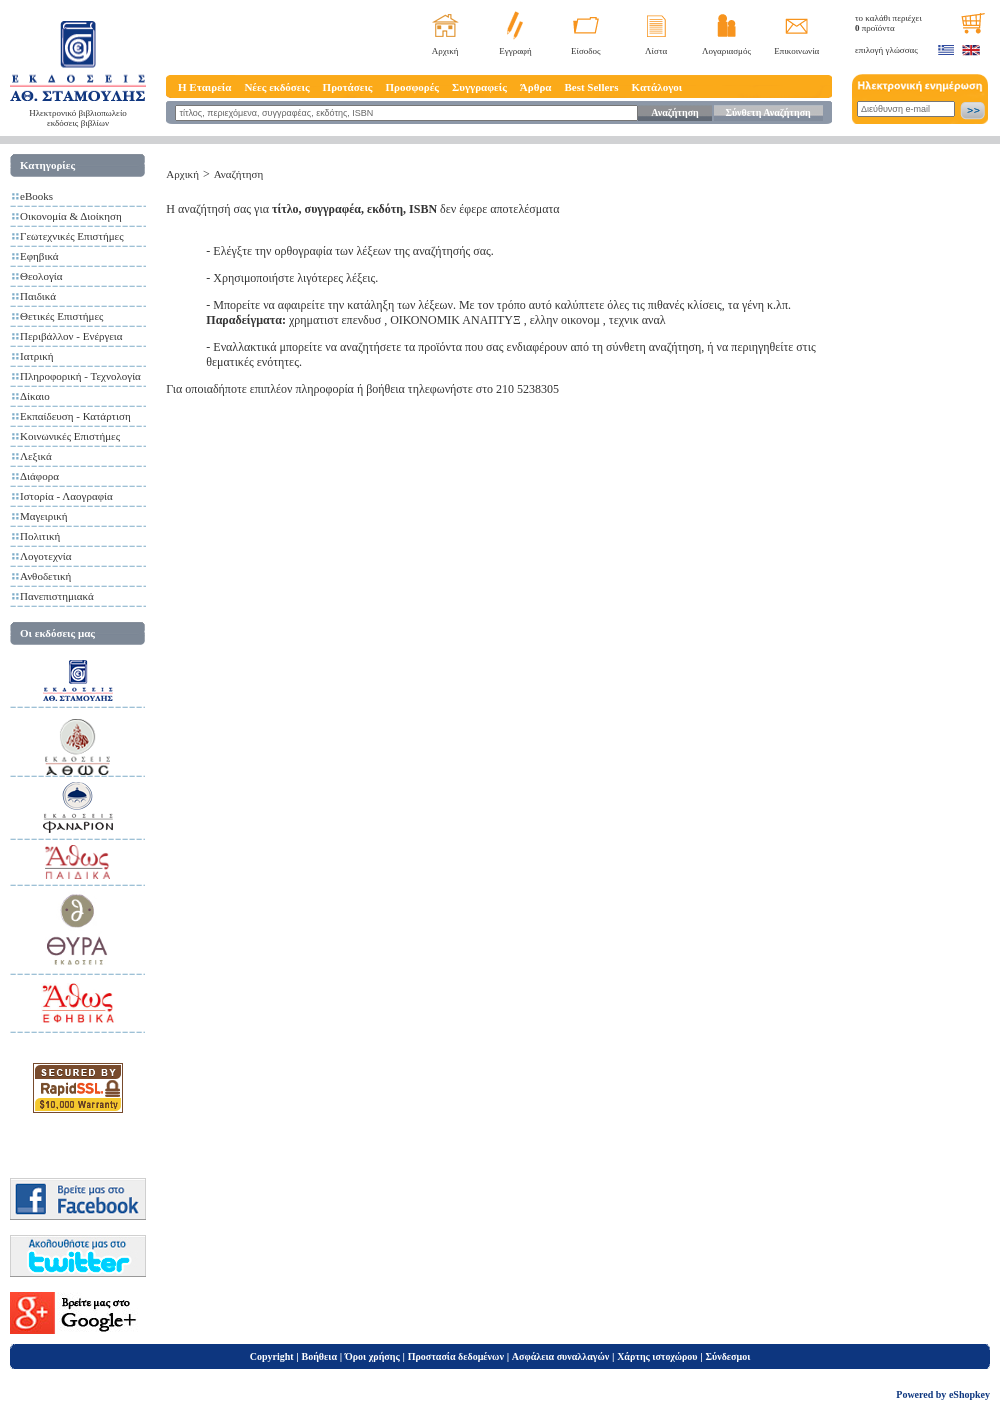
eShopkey (969, 1394)
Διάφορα (39, 476)
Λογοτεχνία (45, 556)
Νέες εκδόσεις (276, 87)
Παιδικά (38, 296)
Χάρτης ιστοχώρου (657, 1356)
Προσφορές (412, 87)
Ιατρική (37, 356)
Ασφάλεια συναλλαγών (560, 1356)
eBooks (36, 196)
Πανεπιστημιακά (57, 596)
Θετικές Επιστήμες (61, 316)
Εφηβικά (39, 256)
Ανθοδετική (45, 576)
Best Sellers (591, 87)
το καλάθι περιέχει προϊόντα (888, 23)
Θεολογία (41, 276)
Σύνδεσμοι (727, 1356)
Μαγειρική (44, 516)
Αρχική (445, 51)
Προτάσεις (348, 87)
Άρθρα (536, 87)
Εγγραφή (515, 51)
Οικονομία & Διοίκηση (71, 216)
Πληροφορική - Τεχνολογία (80, 376)
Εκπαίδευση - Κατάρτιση (75, 416)
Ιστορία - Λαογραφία (66, 496)
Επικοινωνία (796, 51)
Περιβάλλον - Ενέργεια (71, 336)
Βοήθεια (320, 1356)
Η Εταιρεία (204, 87)
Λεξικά (36, 456)
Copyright (272, 1356)
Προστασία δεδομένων (456, 1356)
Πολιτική (40, 536)
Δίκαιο (35, 396)
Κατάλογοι (657, 87)
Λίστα (656, 51)
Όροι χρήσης (372, 1356)
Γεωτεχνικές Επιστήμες (72, 236)
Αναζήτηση (674, 112)
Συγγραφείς (479, 87)
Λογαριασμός (726, 51)
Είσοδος (586, 51)
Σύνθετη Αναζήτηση (767, 112)
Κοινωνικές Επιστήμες (70, 436)
